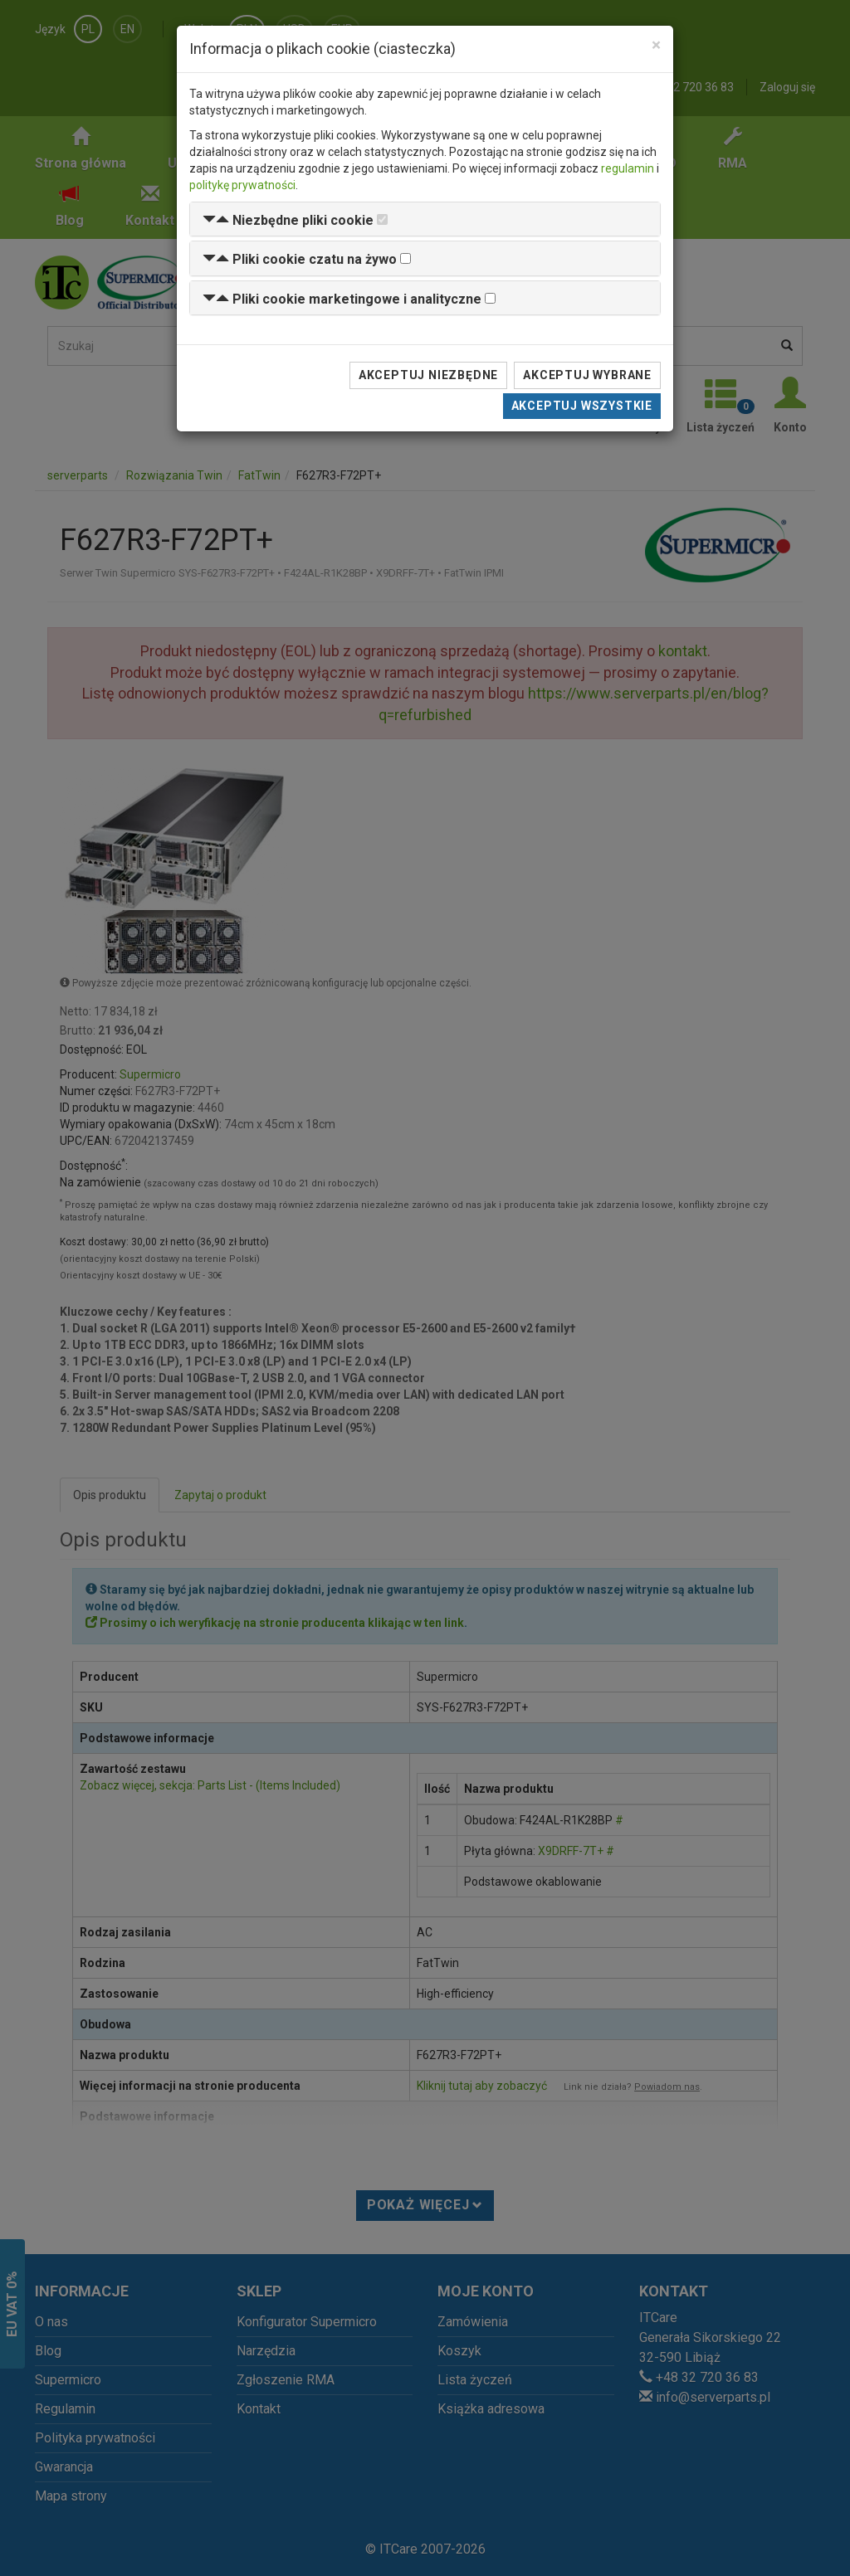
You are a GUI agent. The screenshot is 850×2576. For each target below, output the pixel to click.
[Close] (656, 45)
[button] (288, 220)
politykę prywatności (242, 185)
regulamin (627, 168)
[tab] (425, 219)
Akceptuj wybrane (587, 375)
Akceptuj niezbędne (428, 375)
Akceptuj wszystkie (581, 405)
